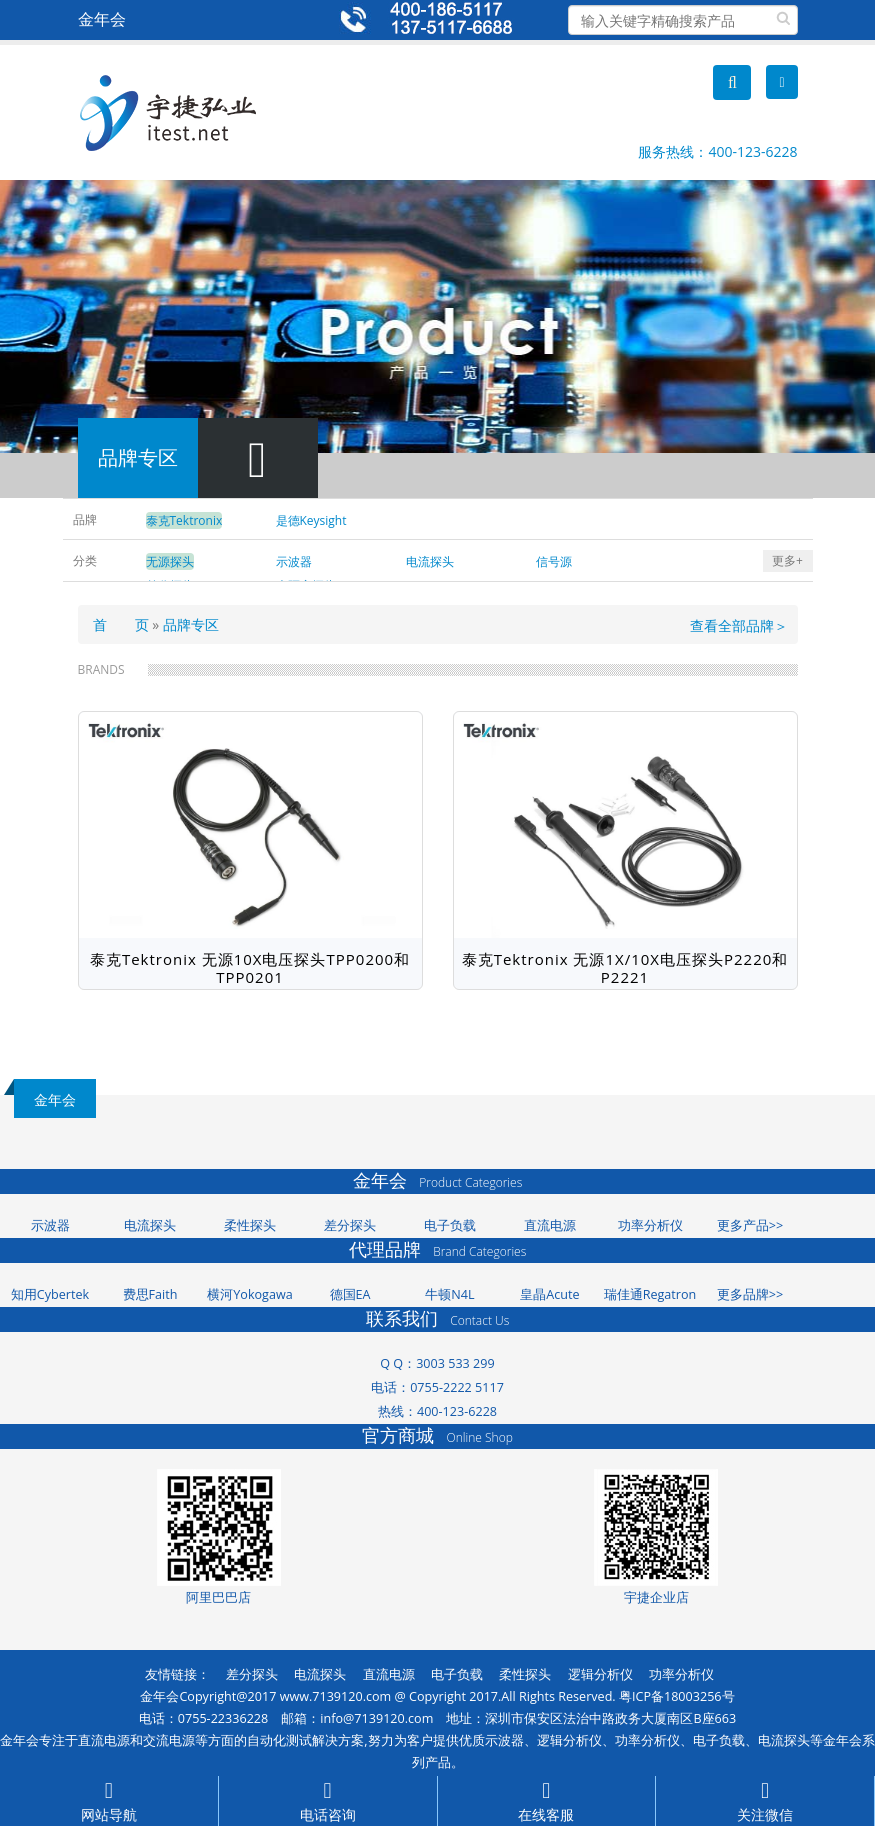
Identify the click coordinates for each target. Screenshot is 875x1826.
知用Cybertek (50, 1294)
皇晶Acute (549, 1294)
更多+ (787, 560)
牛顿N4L (449, 1294)
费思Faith (150, 1294)
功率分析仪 (650, 1225)
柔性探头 (250, 1225)
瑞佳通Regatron (650, 1294)
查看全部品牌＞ (739, 625)
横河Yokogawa (249, 1294)
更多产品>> (750, 1225)
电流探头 (150, 1225)
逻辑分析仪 (600, 1674)
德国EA (350, 1294)
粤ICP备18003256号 (677, 1696)
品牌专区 (191, 624)
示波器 (50, 1225)
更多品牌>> (750, 1294)
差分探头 (350, 1225)
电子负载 (450, 1225)
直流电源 (550, 1225)
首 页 (121, 624)
